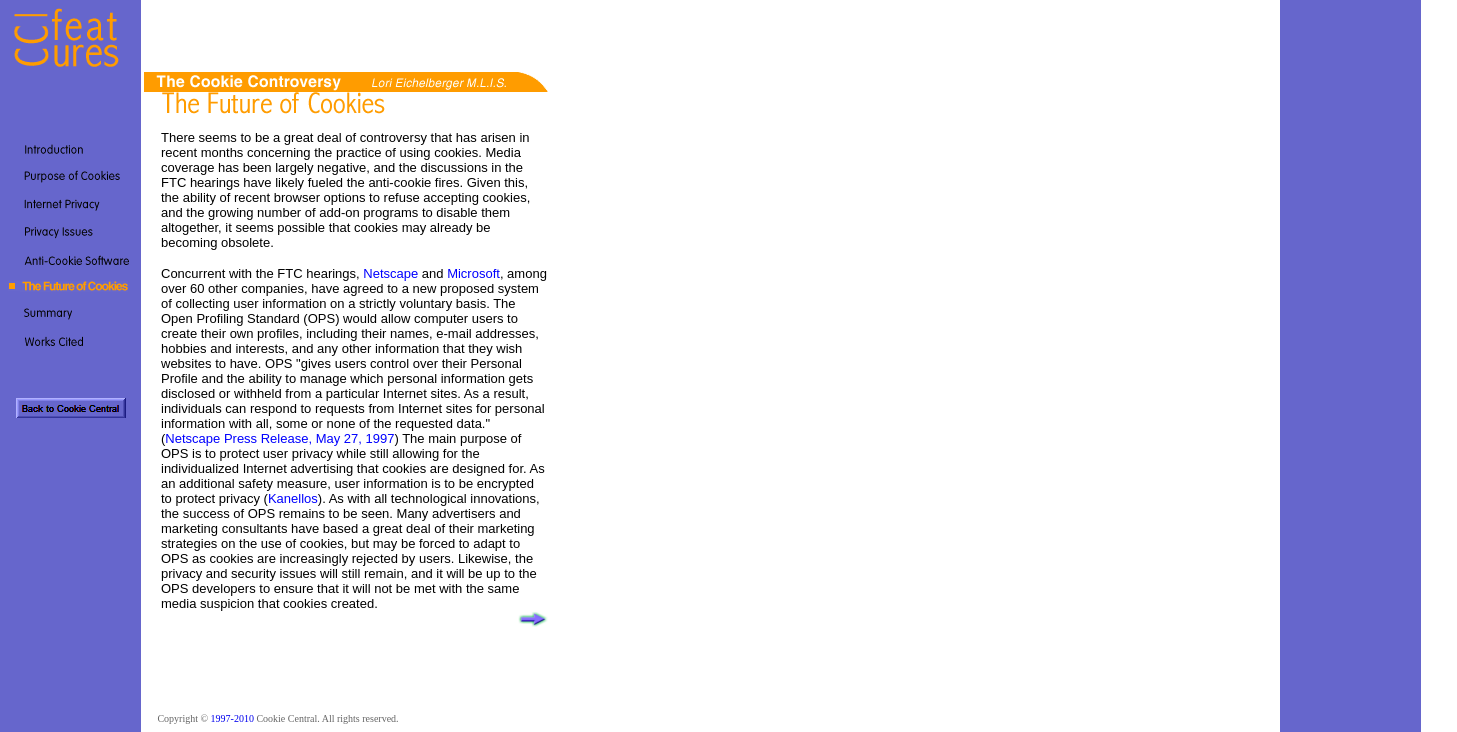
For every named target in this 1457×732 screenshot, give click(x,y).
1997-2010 (232, 718)
